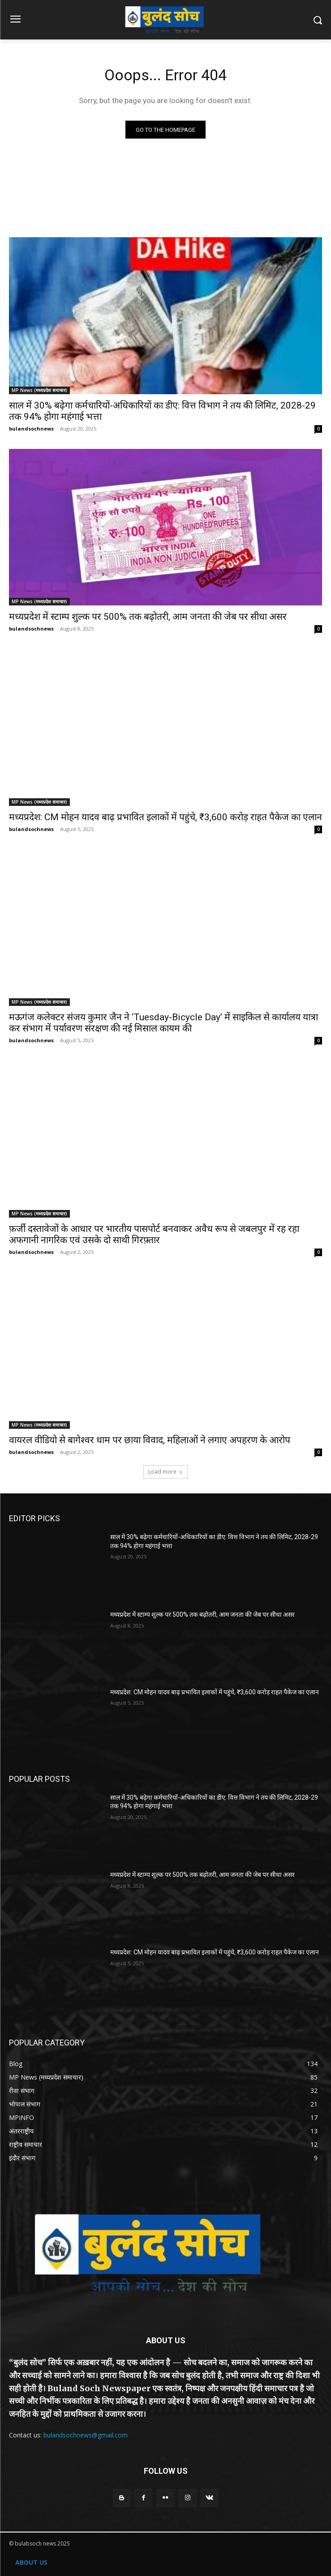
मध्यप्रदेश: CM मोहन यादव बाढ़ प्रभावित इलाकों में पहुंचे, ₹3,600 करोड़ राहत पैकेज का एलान (165, 817)
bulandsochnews (31, 428)
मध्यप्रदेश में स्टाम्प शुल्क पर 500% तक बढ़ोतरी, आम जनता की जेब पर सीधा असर (148, 616)
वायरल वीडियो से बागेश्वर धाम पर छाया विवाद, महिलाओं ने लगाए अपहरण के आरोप (149, 1440)
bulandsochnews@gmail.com (85, 2435)
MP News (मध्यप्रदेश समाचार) (39, 390)
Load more (165, 1471)
